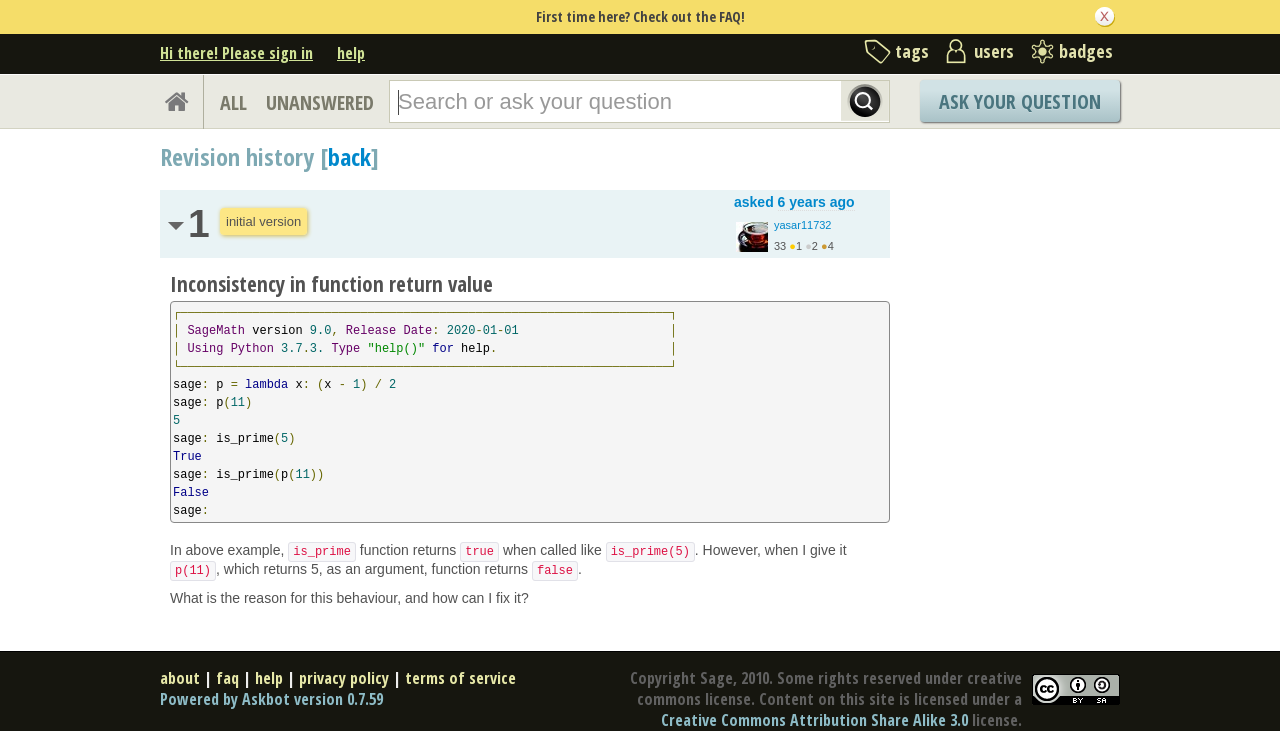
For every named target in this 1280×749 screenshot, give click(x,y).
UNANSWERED (320, 102)
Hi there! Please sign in (236, 53)
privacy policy (344, 678)
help (351, 53)
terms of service (460, 678)
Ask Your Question (1020, 101)
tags (912, 51)
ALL (233, 102)
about (180, 678)
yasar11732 (803, 225)
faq (227, 678)
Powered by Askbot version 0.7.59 (271, 699)
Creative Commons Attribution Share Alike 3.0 (814, 720)
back (349, 156)
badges (1086, 51)
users (994, 51)
